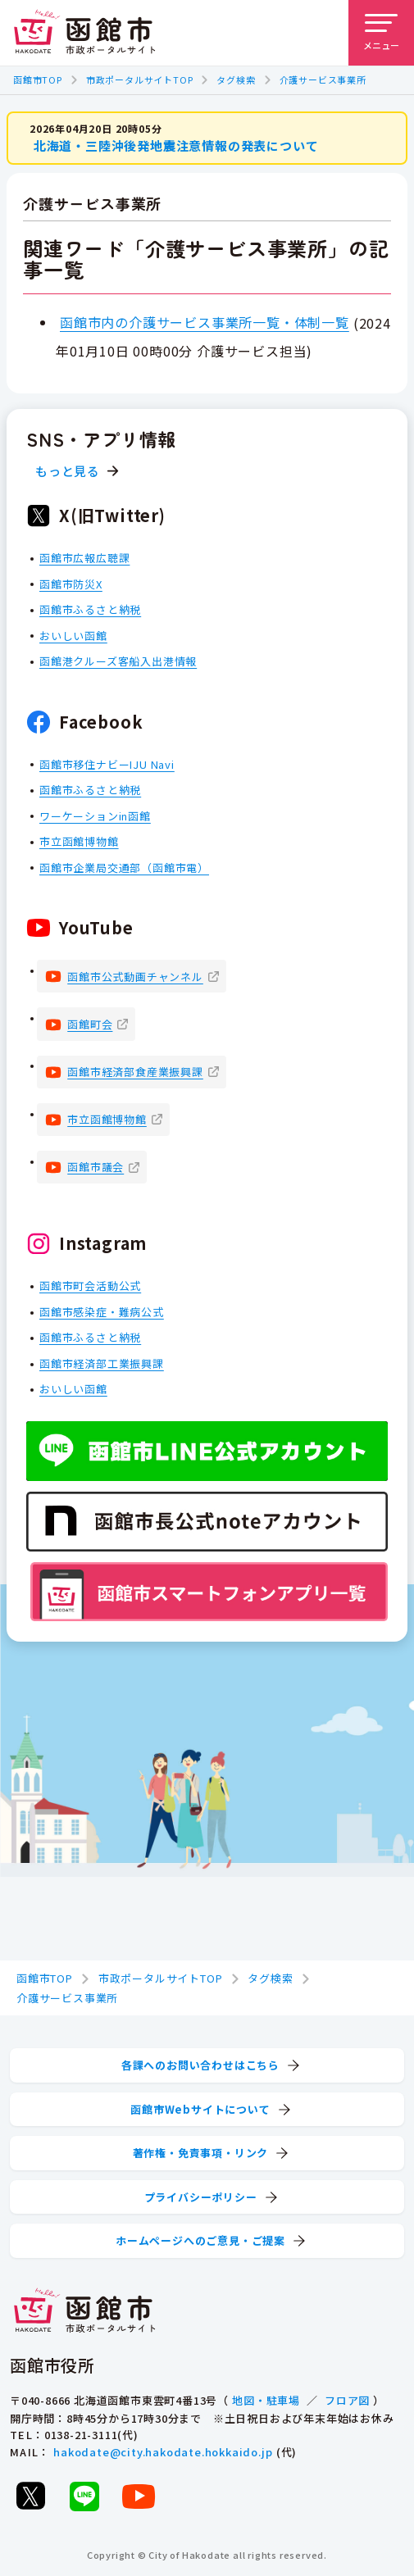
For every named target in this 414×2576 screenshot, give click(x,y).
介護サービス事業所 (323, 79)
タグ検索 (235, 79)
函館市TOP (37, 79)
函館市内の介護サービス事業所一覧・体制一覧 (204, 322)
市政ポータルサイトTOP (139, 79)
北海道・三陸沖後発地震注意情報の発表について (176, 144)
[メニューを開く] (381, 33)
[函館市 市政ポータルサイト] (84, 32)
